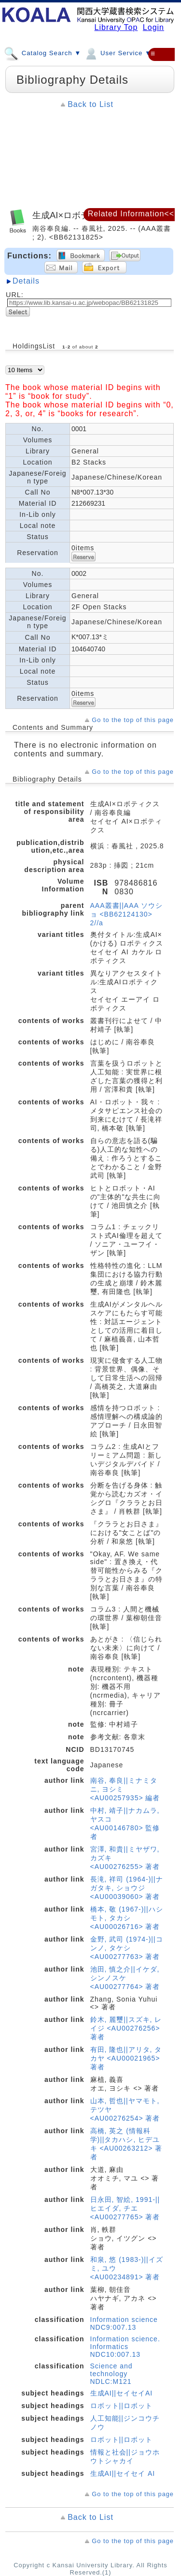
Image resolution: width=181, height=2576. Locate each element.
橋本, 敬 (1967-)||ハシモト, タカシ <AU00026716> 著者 (126, 1917)
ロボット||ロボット (121, 2406)
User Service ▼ (118, 52)
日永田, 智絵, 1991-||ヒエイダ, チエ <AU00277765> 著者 (125, 2208)
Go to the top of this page (133, 719)
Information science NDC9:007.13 (124, 2323)
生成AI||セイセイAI (121, 2393)
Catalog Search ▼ (42, 52)
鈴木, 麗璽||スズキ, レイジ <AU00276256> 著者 (126, 2028)
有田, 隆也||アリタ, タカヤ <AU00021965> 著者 (126, 2058)
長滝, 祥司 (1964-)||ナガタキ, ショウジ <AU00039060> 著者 (126, 1887)
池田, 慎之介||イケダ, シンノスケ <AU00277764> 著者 (125, 1977)
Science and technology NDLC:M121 (111, 2373)
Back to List (90, 104)
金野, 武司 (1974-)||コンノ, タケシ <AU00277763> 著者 (126, 1947)
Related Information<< (131, 214)
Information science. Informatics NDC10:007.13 (125, 2346)
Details (26, 281)
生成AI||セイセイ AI (122, 2473)
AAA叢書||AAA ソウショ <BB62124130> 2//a (126, 914)
